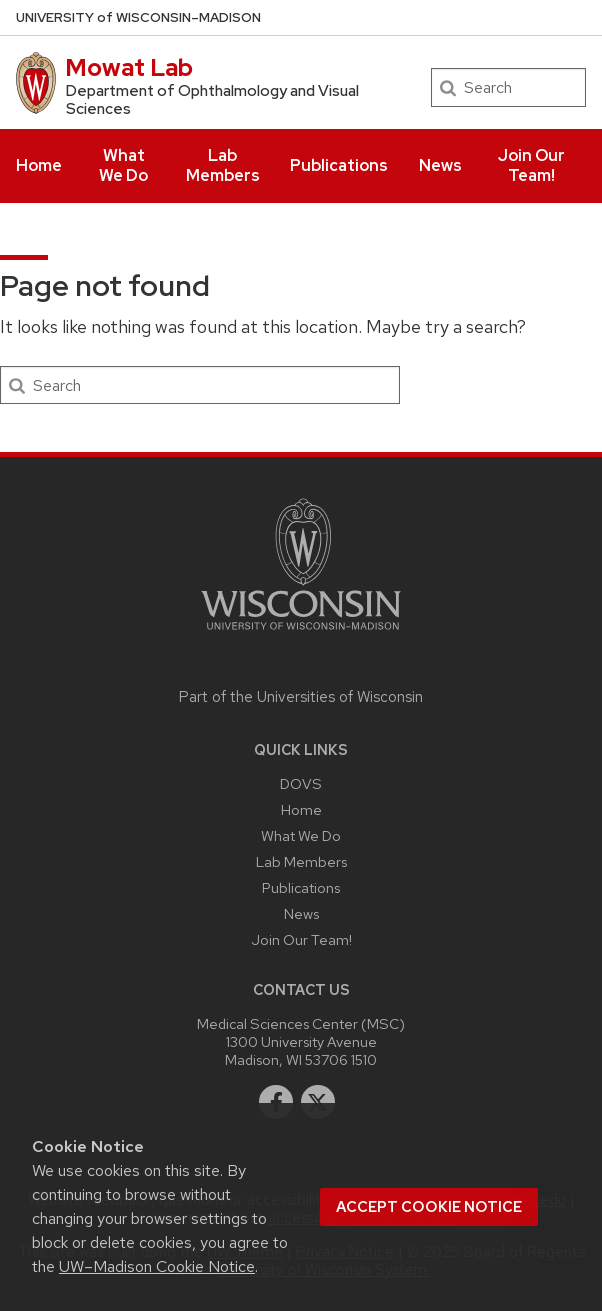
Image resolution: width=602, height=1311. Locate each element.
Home (39, 165)
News (440, 165)
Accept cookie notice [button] (429, 1207)
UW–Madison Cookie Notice (157, 1266)
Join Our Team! (531, 165)
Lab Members (223, 165)
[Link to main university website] (301, 633)
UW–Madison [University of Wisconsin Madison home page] (138, 17)
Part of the (301, 697)
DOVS (301, 783)
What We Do (123, 165)
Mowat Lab (129, 67)
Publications (339, 165)
